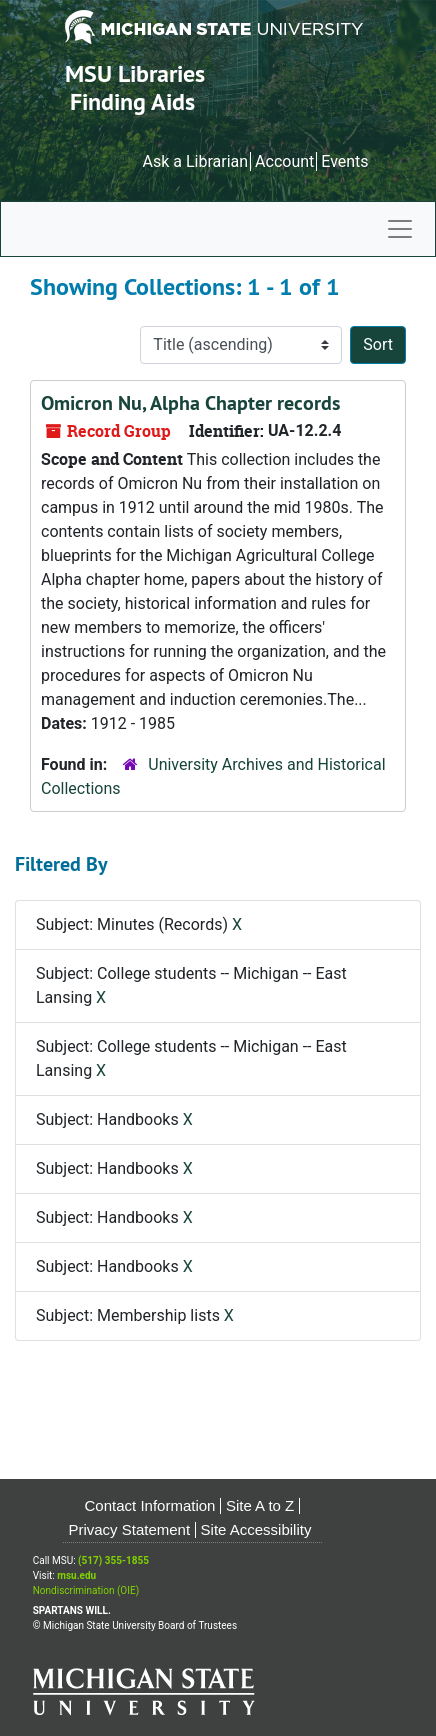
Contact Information (150, 1505)
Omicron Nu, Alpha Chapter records (190, 403)
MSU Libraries (135, 73)
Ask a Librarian (195, 161)
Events (344, 161)
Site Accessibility (256, 1529)
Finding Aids (132, 101)
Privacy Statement (129, 1529)
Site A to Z (260, 1505)
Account (284, 161)
